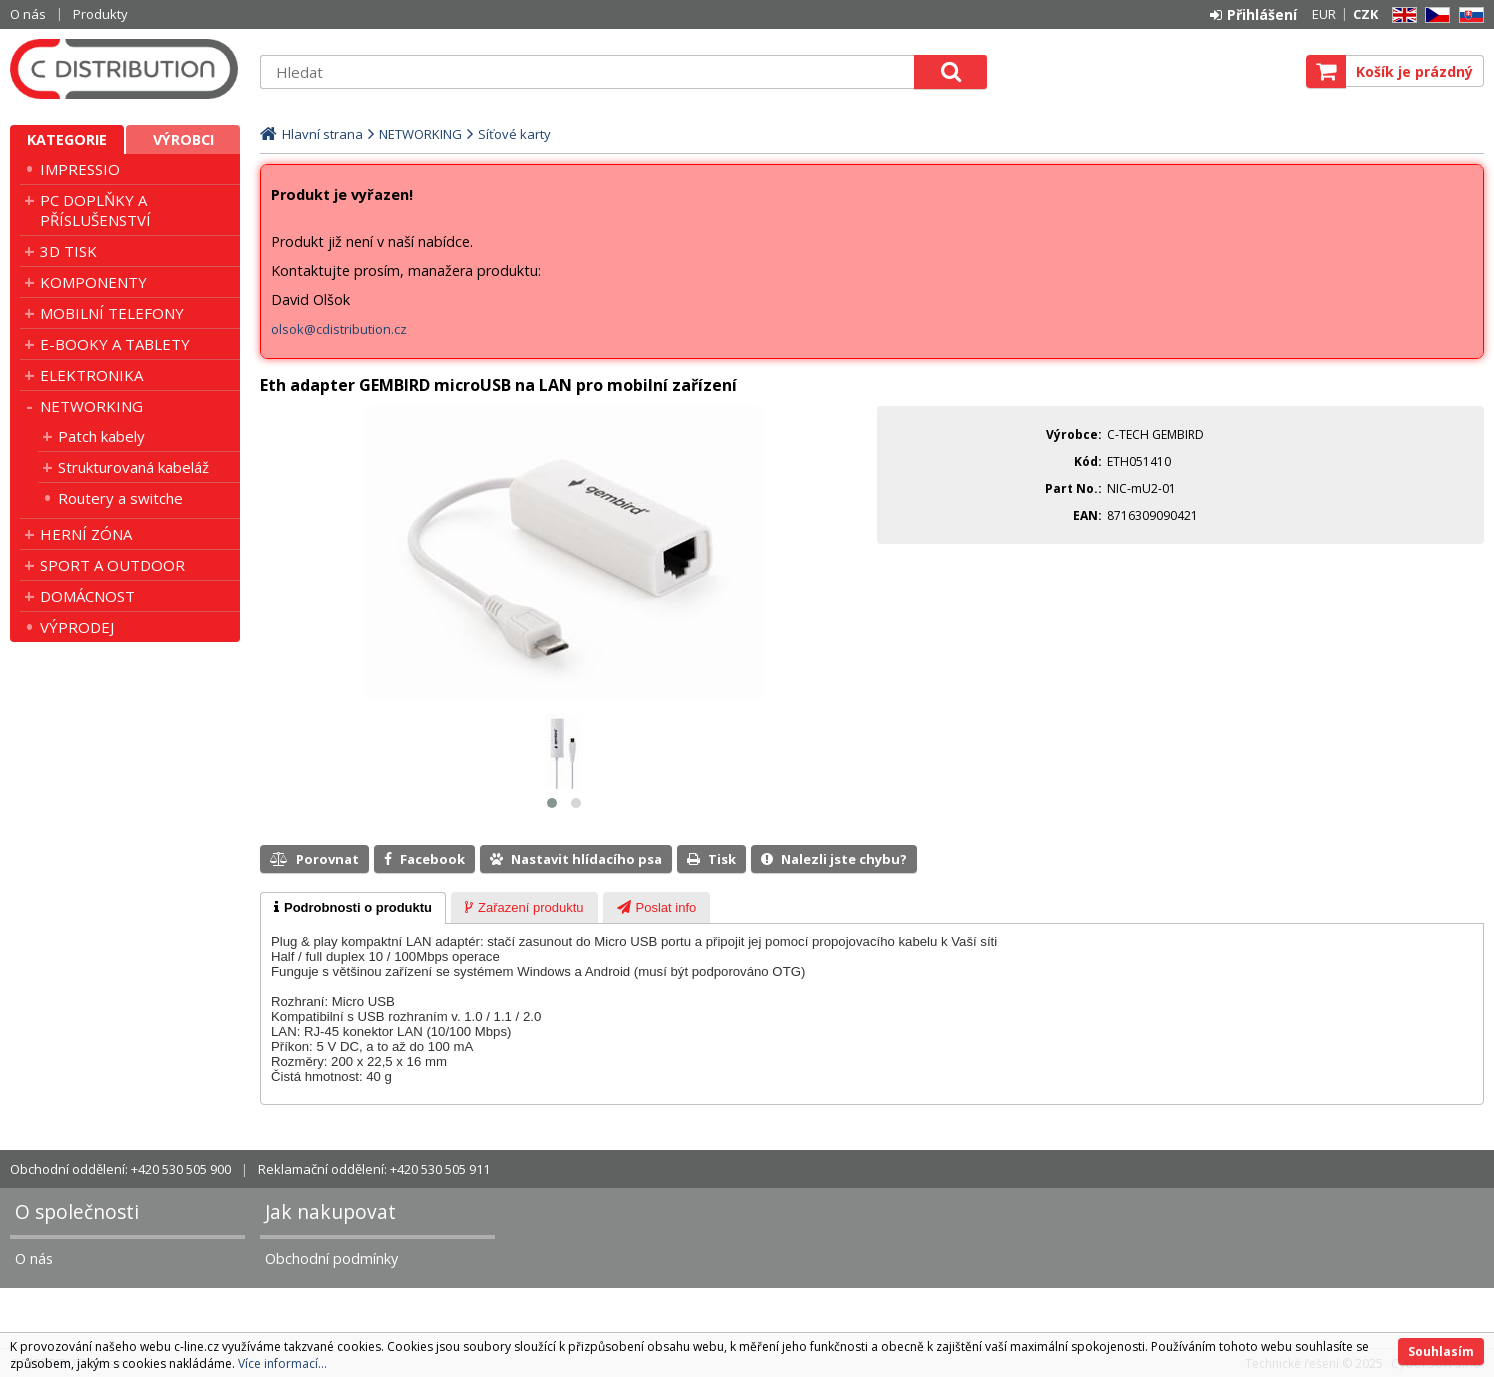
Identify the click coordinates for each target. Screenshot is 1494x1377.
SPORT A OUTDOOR (112, 565)
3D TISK (68, 251)
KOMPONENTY (93, 282)
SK (1468, 15)
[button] (552, 803)
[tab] (353, 908)
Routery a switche (120, 498)
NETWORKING (91, 406)
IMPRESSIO (80, 169)
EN (1401, 15)
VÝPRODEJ (77, 627)
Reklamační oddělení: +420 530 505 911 (374, 1169)
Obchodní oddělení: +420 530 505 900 (120, 1169)
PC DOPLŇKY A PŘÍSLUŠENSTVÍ (95, 210)
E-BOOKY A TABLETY (115, 344)
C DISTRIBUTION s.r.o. (125, 69)
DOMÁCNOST (87, 596)
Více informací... (282, 1363)
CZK (1365, 14)
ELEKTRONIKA (91, 375)
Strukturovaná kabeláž (133, 467)
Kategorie (67, 139)
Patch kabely (101, 436)
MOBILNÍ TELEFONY (112, 313)
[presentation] (353, 908)
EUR (1324, 14)
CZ (1434, 15)
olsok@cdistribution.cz (339, 329)
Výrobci (183, 139)
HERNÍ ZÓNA (86, 534)
